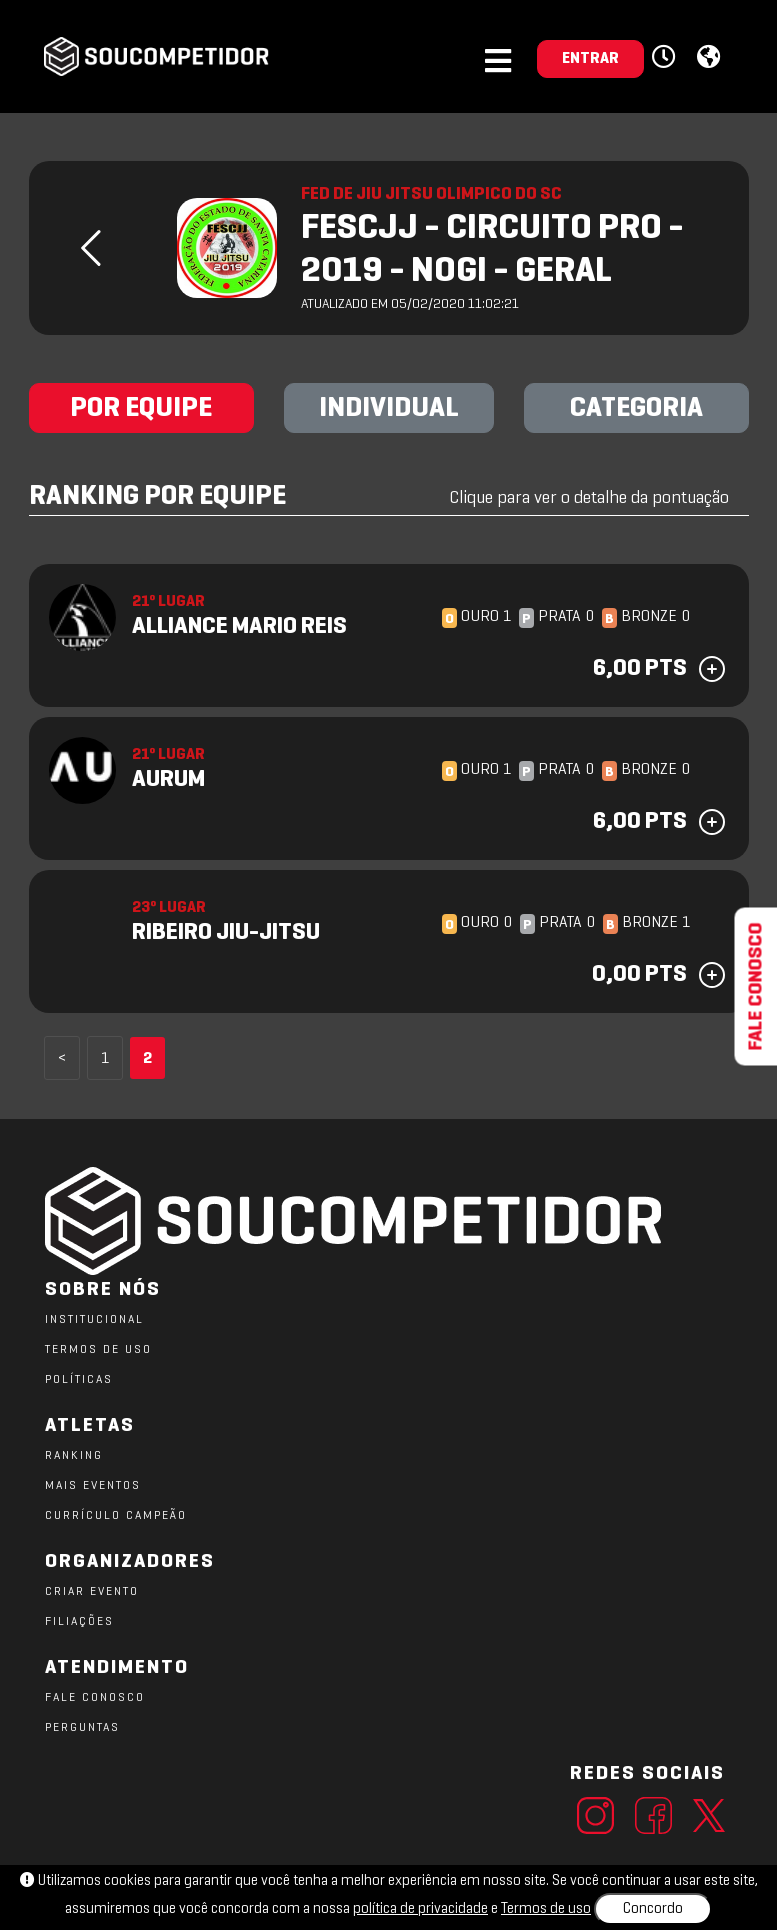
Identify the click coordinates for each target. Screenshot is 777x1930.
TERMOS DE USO (98, 1350)
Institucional (94, 1320)
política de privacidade (420, 1909)
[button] (666, 58)
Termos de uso (546, 1909)
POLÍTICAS (79, 1380)
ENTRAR (590, 59)
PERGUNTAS (82, 1728)
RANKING (74, 1456)
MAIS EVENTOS (93, 1486)
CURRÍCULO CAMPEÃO (116, 1516)
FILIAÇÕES (79, 1622)
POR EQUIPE (141, 409)
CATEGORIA (636, 409)
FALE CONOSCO (95, 1698)
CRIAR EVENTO (92, 1592)
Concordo (653, 1909)
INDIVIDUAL (389, 409)
